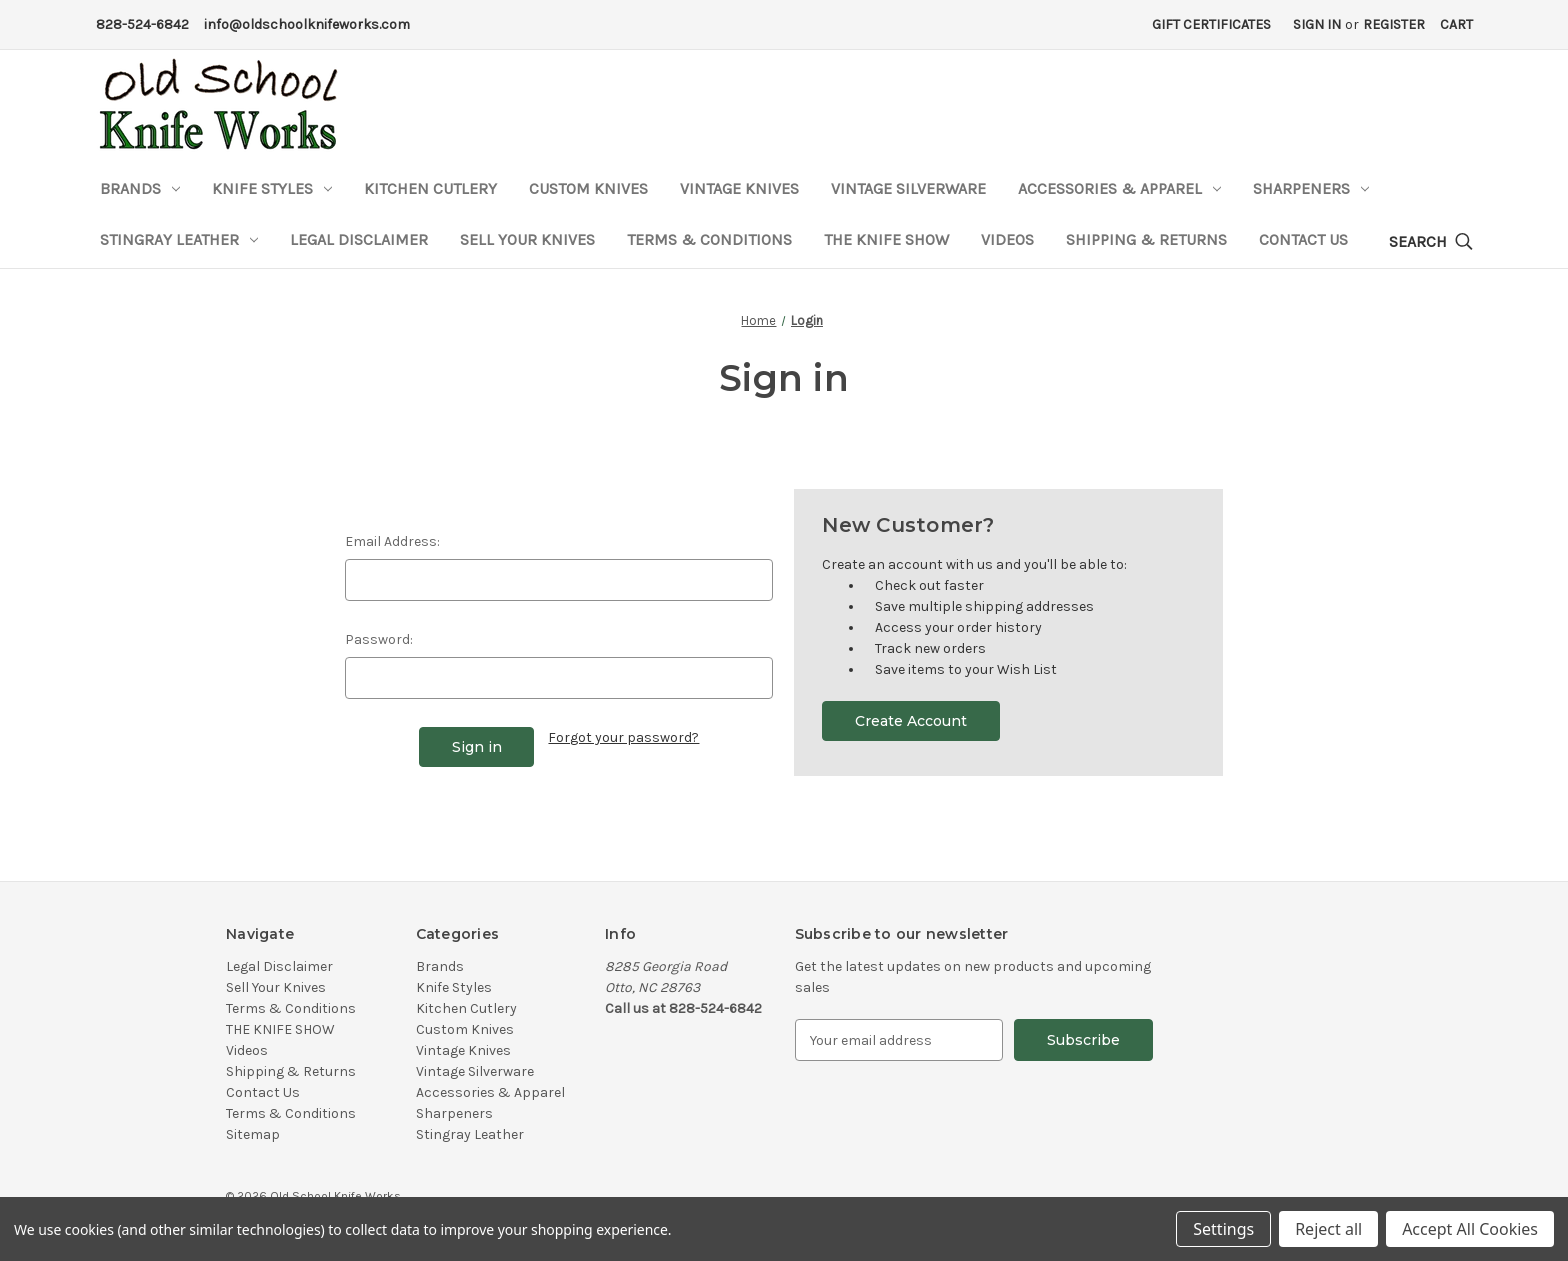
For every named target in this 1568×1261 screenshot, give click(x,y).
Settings (1223, 1229)
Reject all (1328, 1229)
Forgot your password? (623, 737)
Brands (140, 188)
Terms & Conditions (709, 239)
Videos (1007, 239)
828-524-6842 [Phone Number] (142, 24)
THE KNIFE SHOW (886, 239)
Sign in (1317, 24)
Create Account (911, 721)
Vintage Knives (739, 188)
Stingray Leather (179, 239)
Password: (379, 639)
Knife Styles (272, 188)
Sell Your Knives (527, 239)
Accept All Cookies (1470, 1229)
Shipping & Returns (1146, 239)
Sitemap (253, 1134)
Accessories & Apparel (1119, 188)
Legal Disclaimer (359, 239)
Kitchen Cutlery (430, 188)
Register (1394, 24)
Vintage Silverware (908, 188)
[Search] (1431, 242)
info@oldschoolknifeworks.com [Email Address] (307, 24)
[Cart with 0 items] (1456, 24)
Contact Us (1303, 239)
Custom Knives (588, 188)
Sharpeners (1311, 188)
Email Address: (392, 541)
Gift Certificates (1211, 24)
